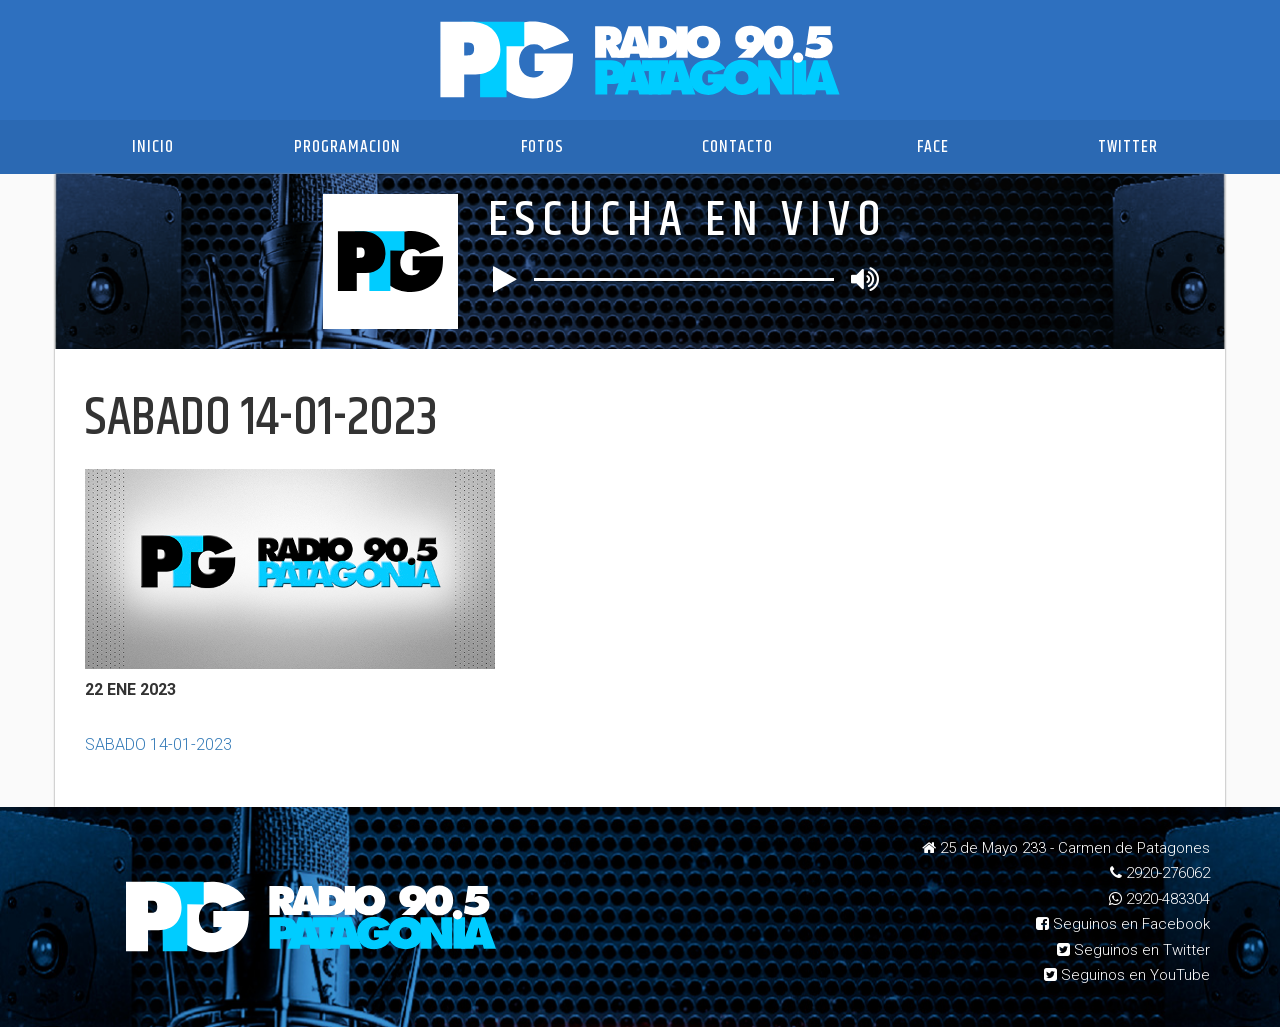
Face (933, 147)
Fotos (542, 147)
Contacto (737, 147)
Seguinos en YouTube (1127, 975)
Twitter (1128, 147)
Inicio (153, 147)
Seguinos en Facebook (1123, 924)
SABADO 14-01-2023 (158, 744)
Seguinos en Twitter (1133, 950)
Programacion (347, 147)
